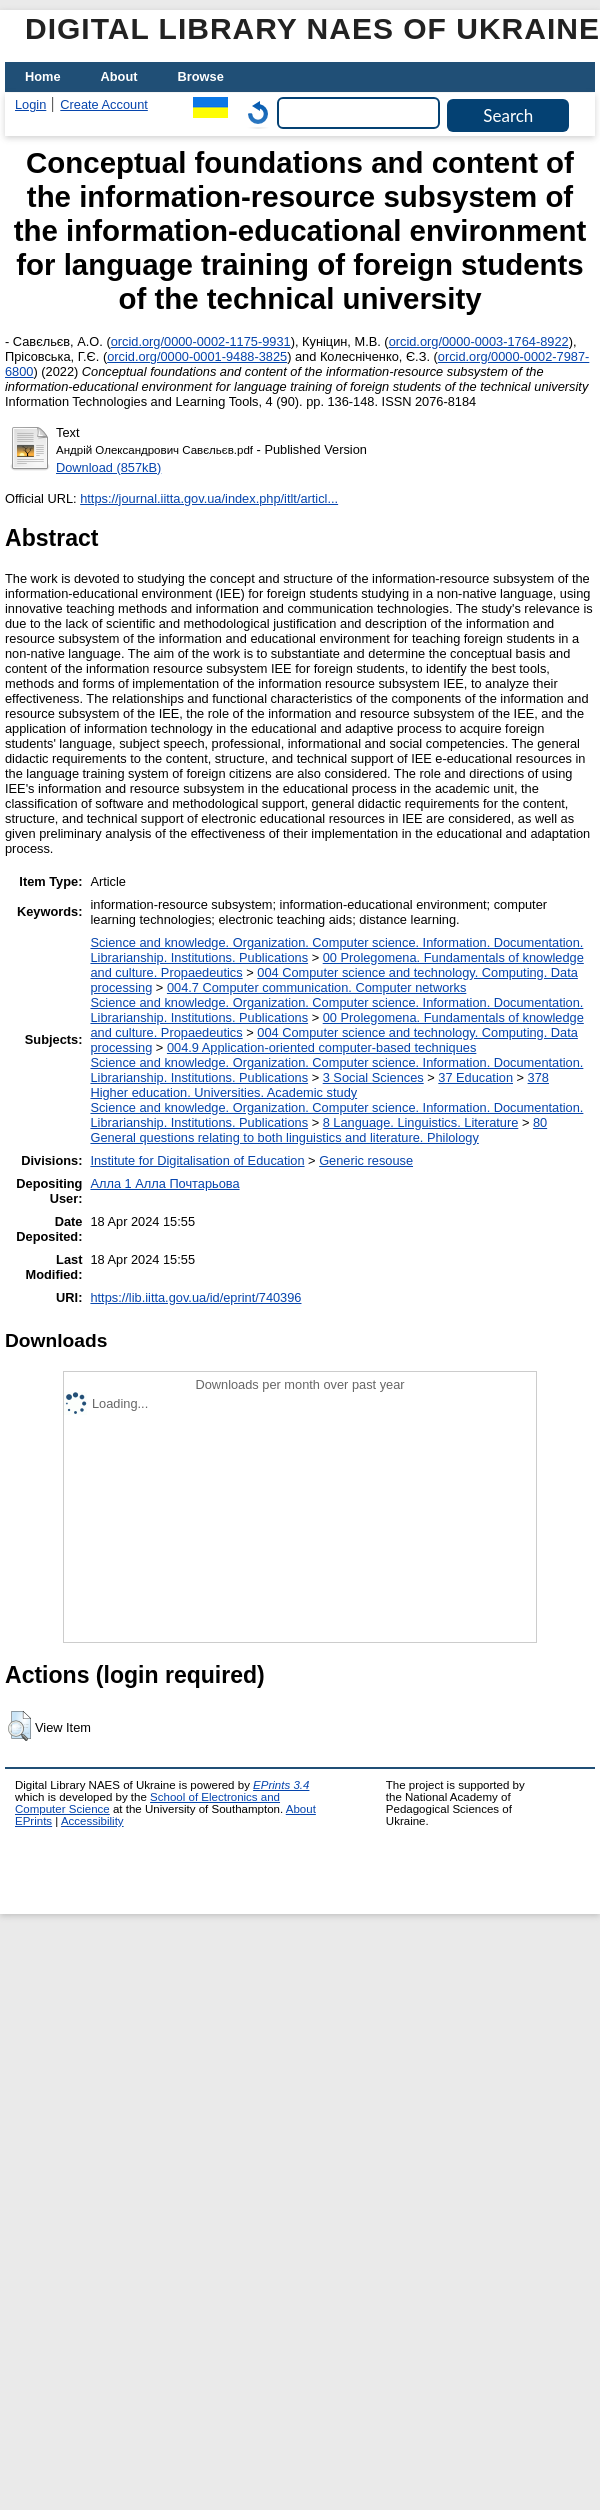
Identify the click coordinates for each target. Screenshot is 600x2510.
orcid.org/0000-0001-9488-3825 (197, 356)
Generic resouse (366, 1160)
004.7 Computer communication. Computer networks (316, 987)
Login (30, 104)
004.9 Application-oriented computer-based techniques (321, 1047)
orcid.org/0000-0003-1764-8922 (479, 341)
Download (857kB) (108, 467)
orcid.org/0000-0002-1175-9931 (201, 341)
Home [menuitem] (43, 76)
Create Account (104, 104)
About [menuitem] (119, 76)
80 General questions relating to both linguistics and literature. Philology (318, 1130)
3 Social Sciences (373, 1077)
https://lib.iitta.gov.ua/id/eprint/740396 (195, 1297)
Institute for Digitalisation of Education (197, 1160)
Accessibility (92, 1821)
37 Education (475, 1077)
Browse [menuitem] (201, 76)
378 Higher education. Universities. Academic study (319, 1085)
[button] (19, 1726)
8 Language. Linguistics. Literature (421, 1122)
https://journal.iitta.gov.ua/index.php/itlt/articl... (209, 498)
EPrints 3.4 (281, 1785)
